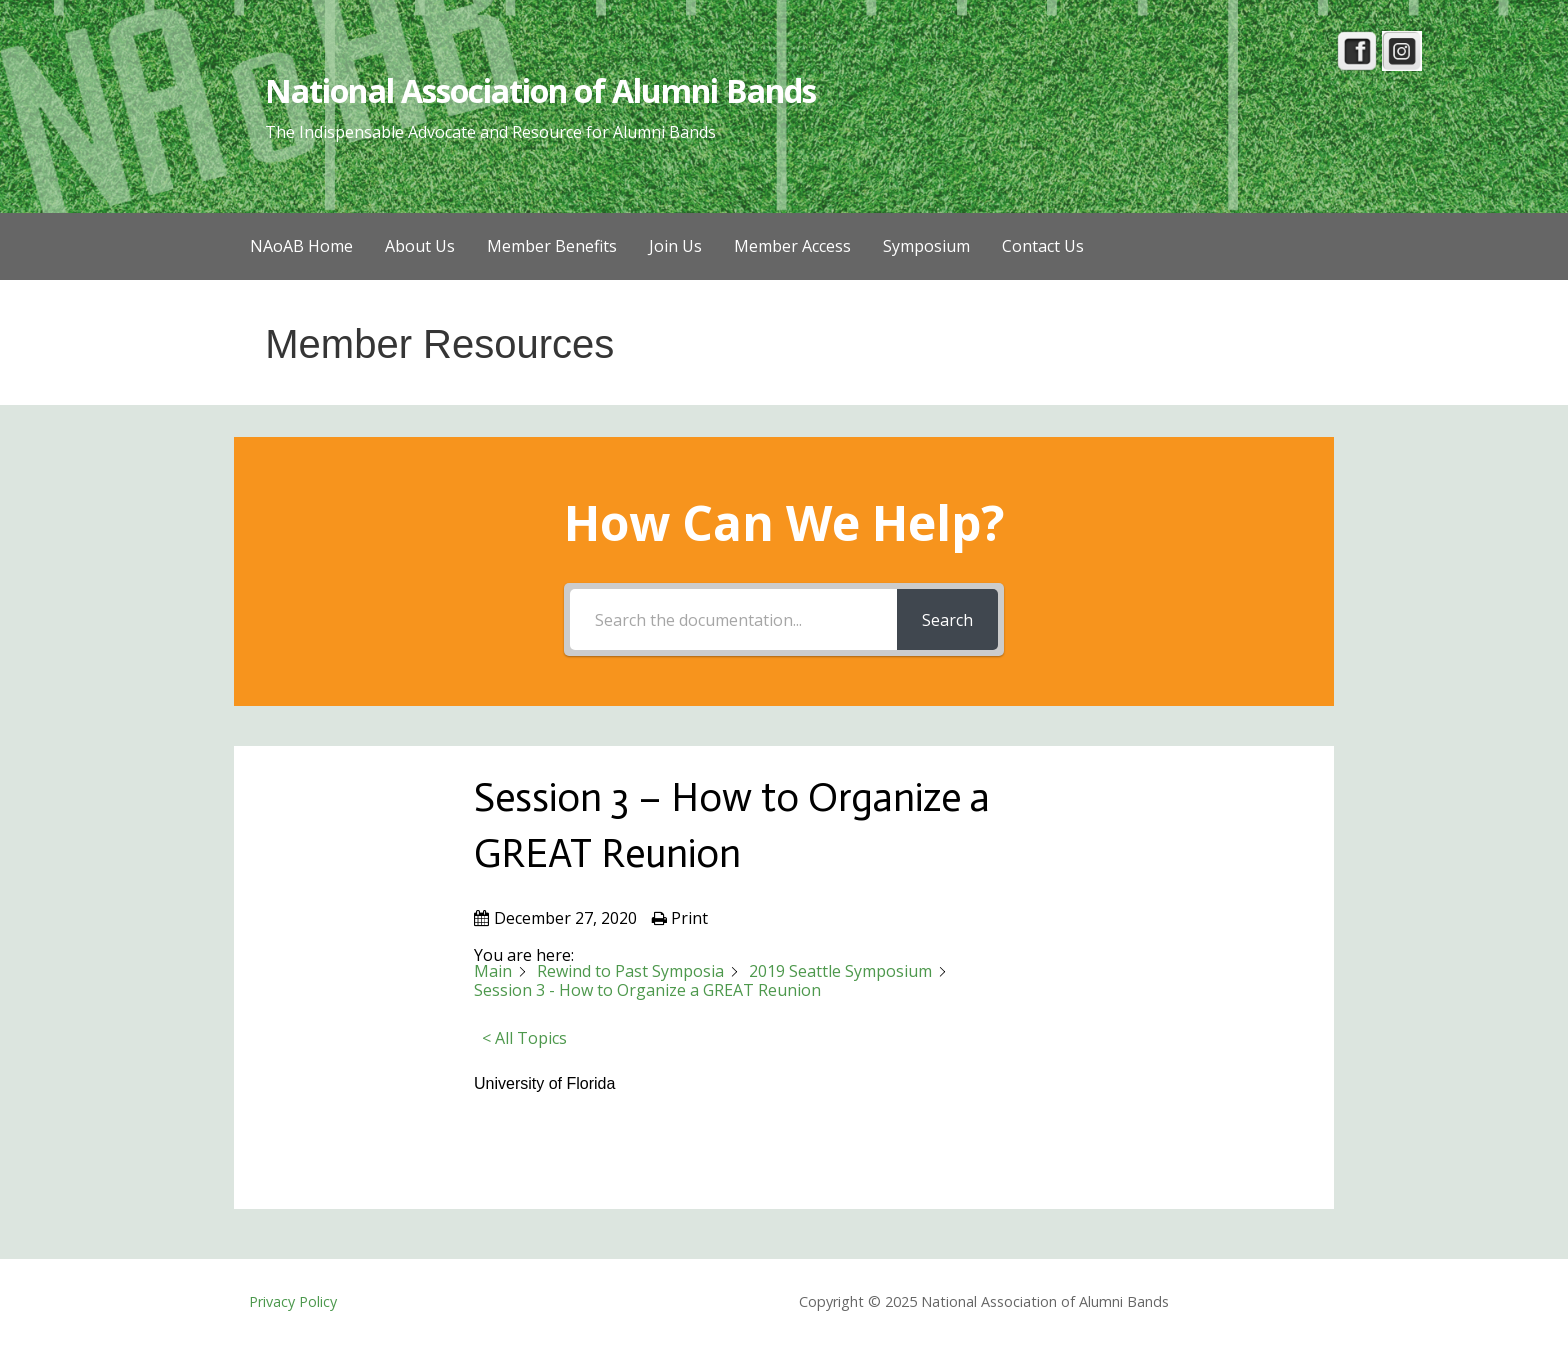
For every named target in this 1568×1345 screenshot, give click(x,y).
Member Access (792, 246)
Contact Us (1043, 246)
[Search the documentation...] (733, 619)
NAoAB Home (301, 246)
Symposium (926, 246)
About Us (420, 246)
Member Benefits (552, 246)
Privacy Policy (293, 1301)
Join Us (675, 246)
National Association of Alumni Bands (540, 90)
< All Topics (524, 1038)
